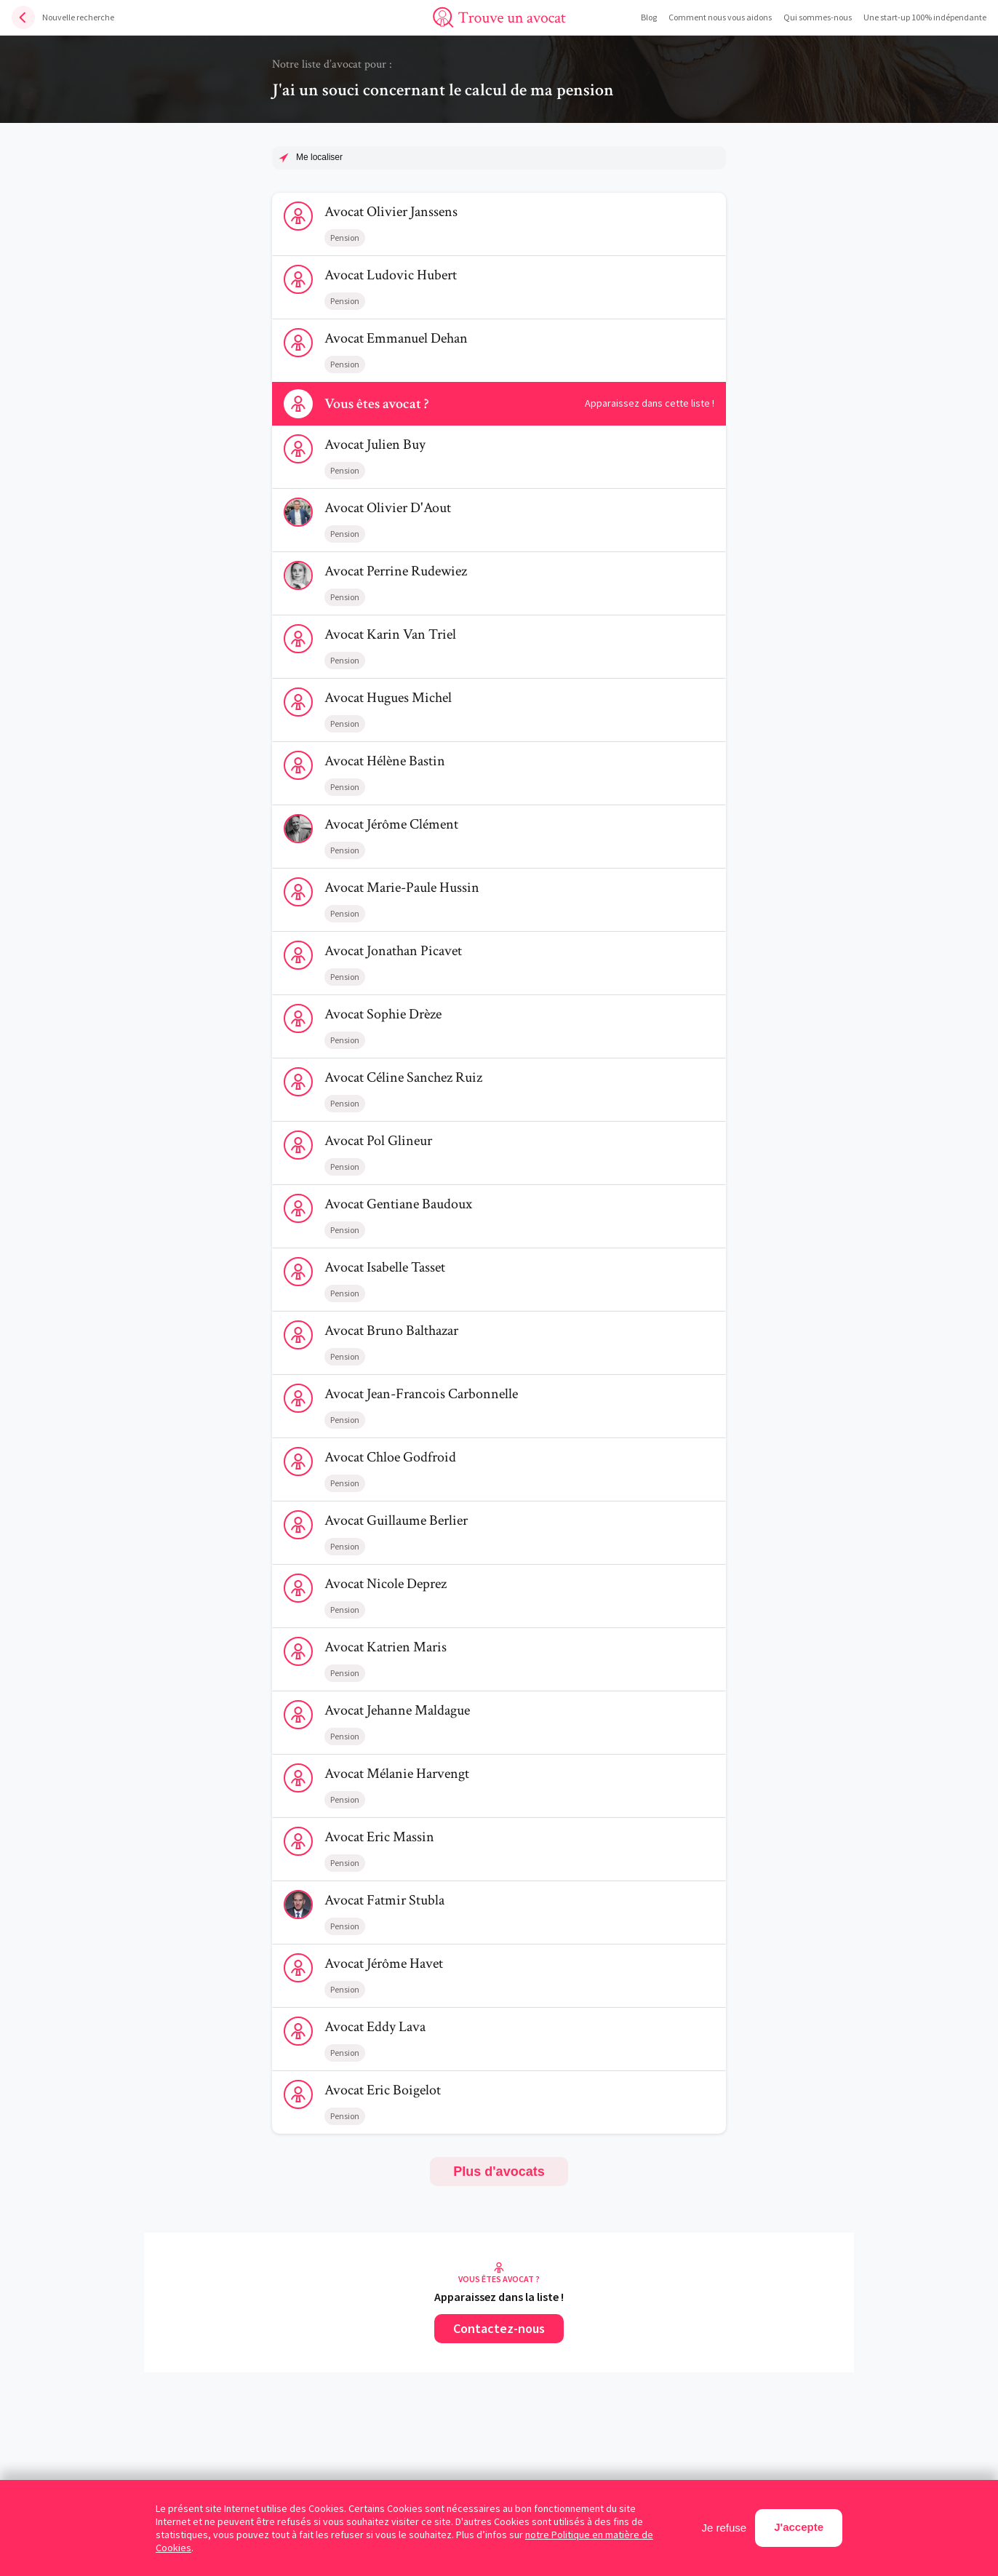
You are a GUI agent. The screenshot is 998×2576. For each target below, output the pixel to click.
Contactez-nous (499, 2328)
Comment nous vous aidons (720, 17)
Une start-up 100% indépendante (924, 17)
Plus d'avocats (498, 2171)
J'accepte (798, 2527)
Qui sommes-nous (817, 17)
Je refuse (724, 2527)
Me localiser (319, 157)
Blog (649, 17)
